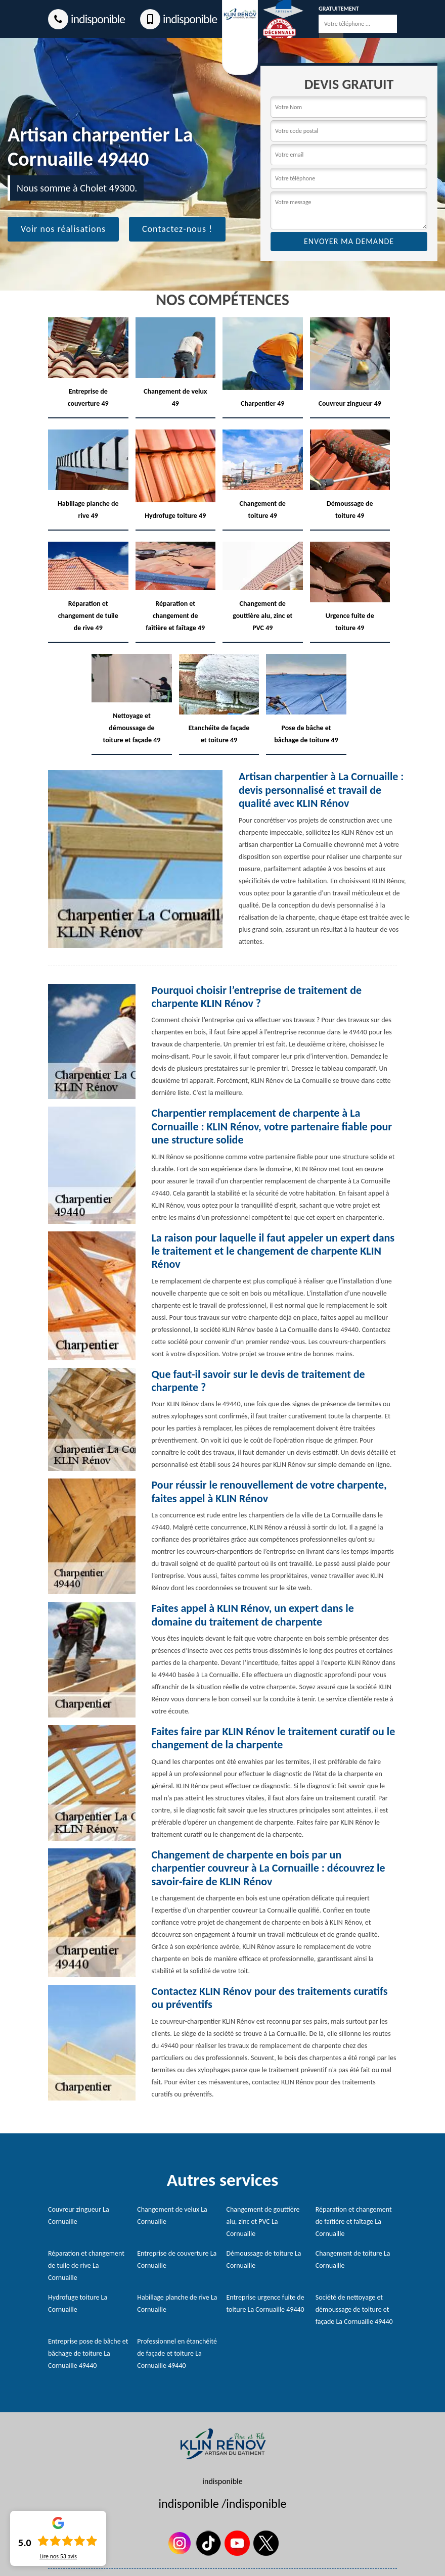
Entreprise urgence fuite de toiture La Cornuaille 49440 (265, 2303)
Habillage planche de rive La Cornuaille (177, 2303)
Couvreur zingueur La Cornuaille (78, 2215)
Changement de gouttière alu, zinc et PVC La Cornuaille (263, 2221)
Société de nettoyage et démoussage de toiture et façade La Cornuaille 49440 (354, 2309)
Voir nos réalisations (63, 228)
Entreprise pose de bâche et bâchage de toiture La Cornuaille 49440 (88, 2353)
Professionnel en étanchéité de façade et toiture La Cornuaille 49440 (177, 2353)
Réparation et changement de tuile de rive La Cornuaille (86, 2265)
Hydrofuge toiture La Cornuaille (77, 2303)
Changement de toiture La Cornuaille (353, 2259)
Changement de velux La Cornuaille (172, 2215)
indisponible (86, 19)
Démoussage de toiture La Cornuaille (264, 2259)
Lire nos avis (58, 2556)
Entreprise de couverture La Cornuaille (176, 2259)
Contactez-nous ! (177, 228)
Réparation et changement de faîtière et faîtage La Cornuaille (354, 2221)
